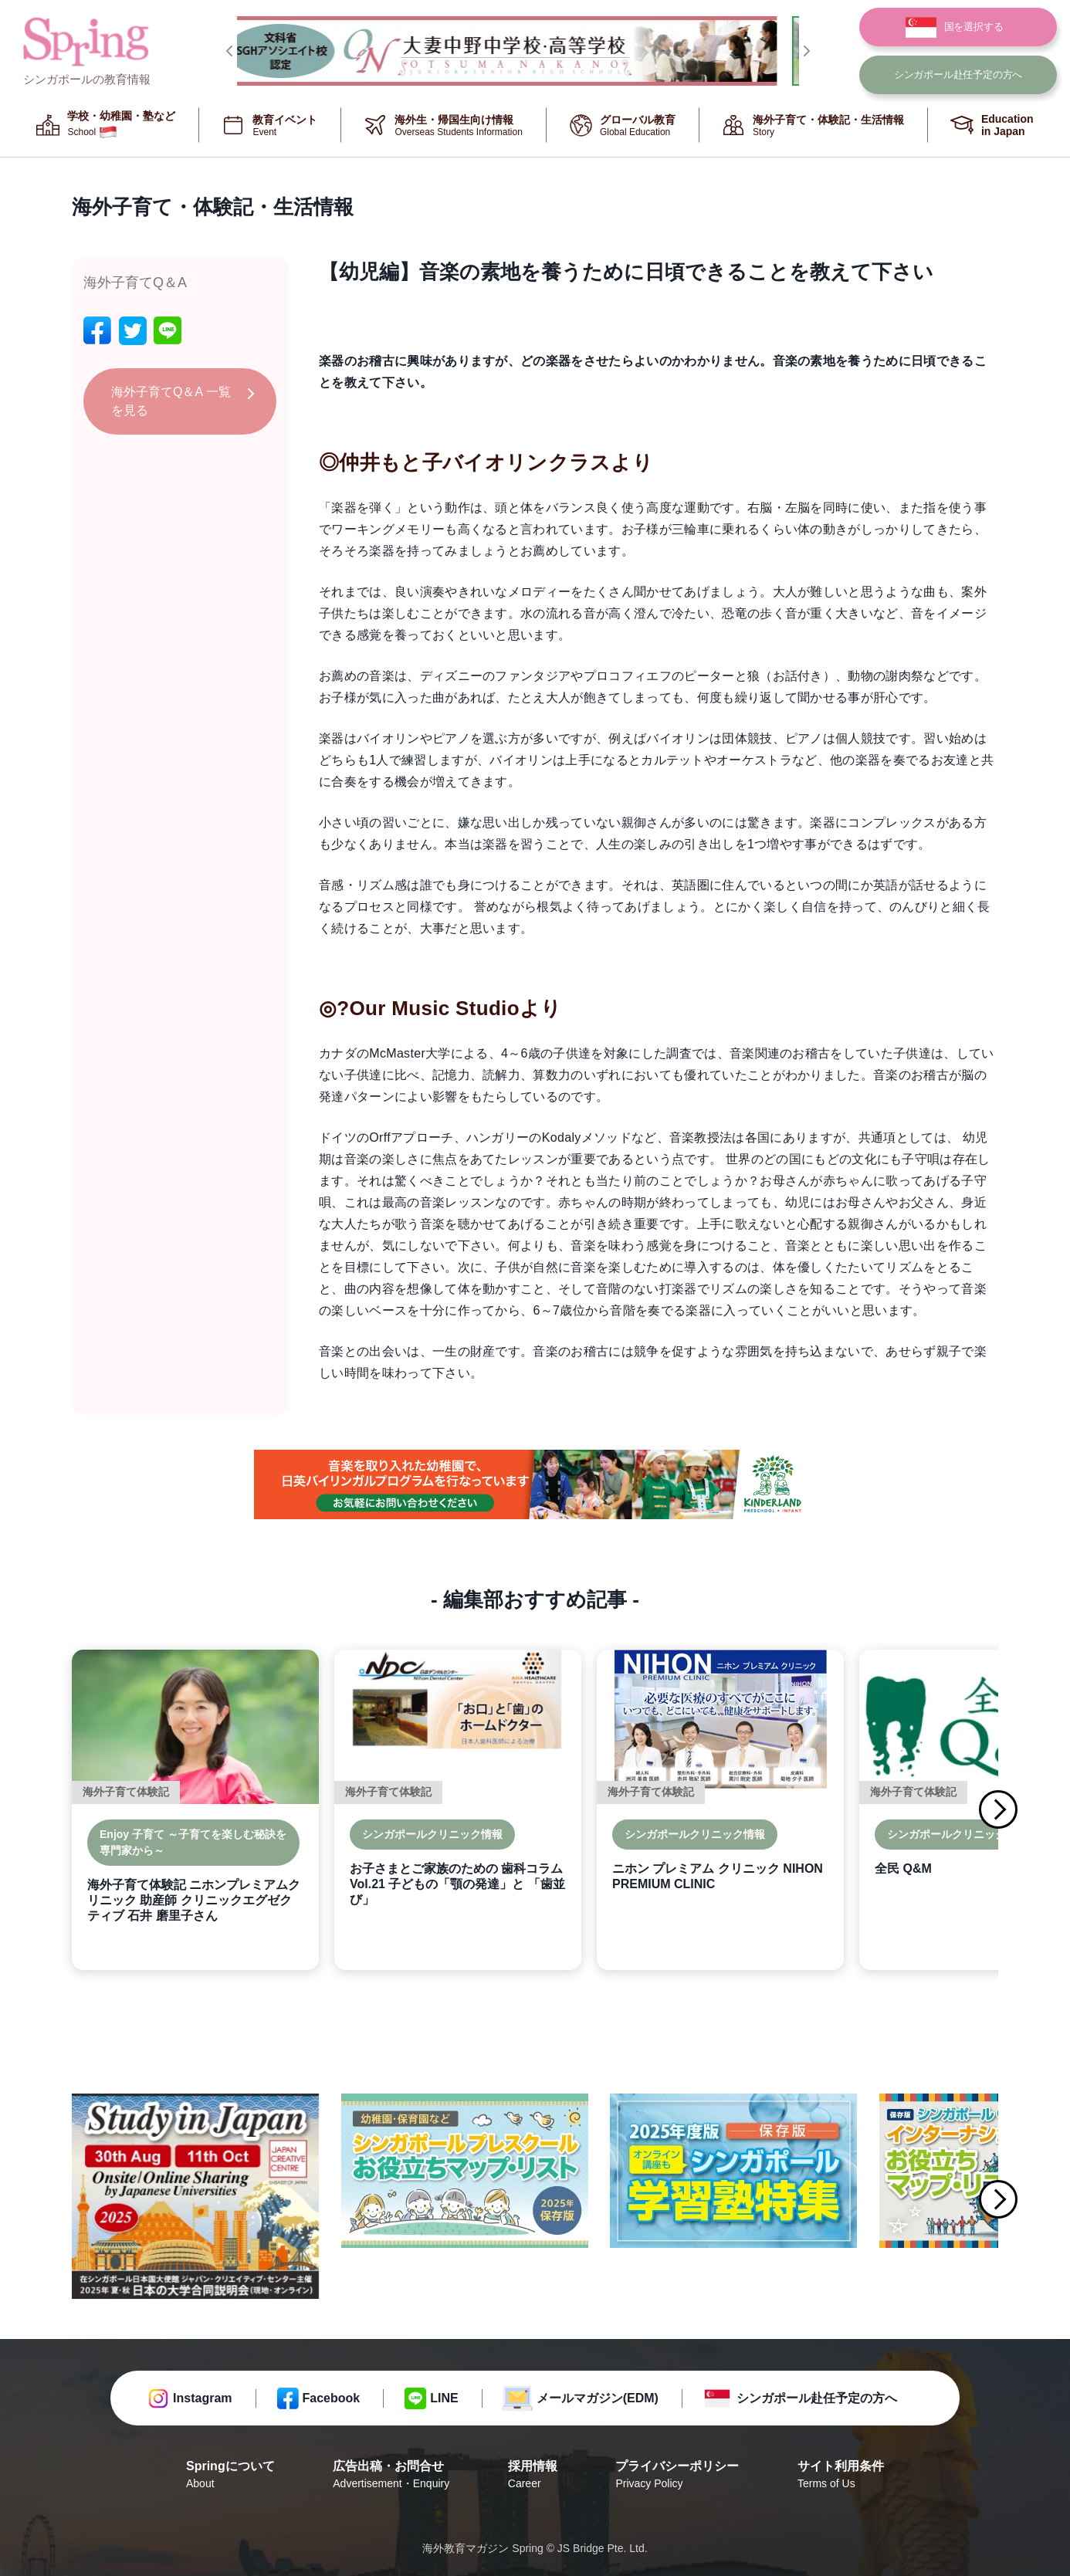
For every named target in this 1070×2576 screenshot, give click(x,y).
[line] (167, 330)
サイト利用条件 (840, 2475)
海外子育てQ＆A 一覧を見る (171, 401)
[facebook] (97, 330)
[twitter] (133, 330)
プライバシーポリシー (677, 2475)
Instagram (202, 2398)
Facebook (332, 2398)
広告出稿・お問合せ (391, 2475)
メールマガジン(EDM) (598, 2398)
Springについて (230, 2475)
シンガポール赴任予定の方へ (816, 2398)
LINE (444, 2398)
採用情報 (532, 2475)
